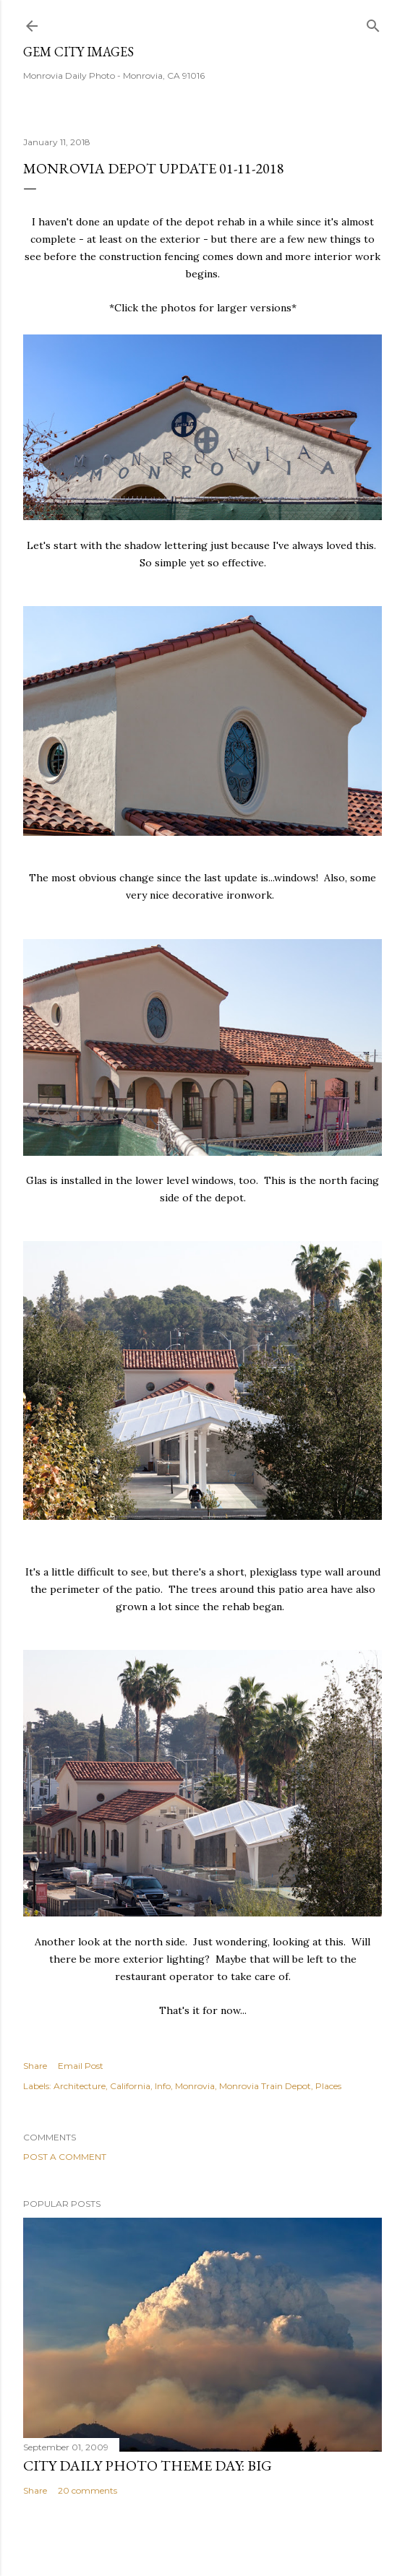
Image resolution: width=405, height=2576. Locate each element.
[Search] (373, 23)
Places (328, 2085)
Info (163, 2085)
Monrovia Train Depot (265, 2085)
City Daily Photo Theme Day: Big (147, 2465)
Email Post (80, 2065)
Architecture (80, 2085)
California (130, 2085)
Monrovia (195, 2085)
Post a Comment (64, 2156)
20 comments (87, 2490)
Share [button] (35, 2065)
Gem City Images (78, 51)
